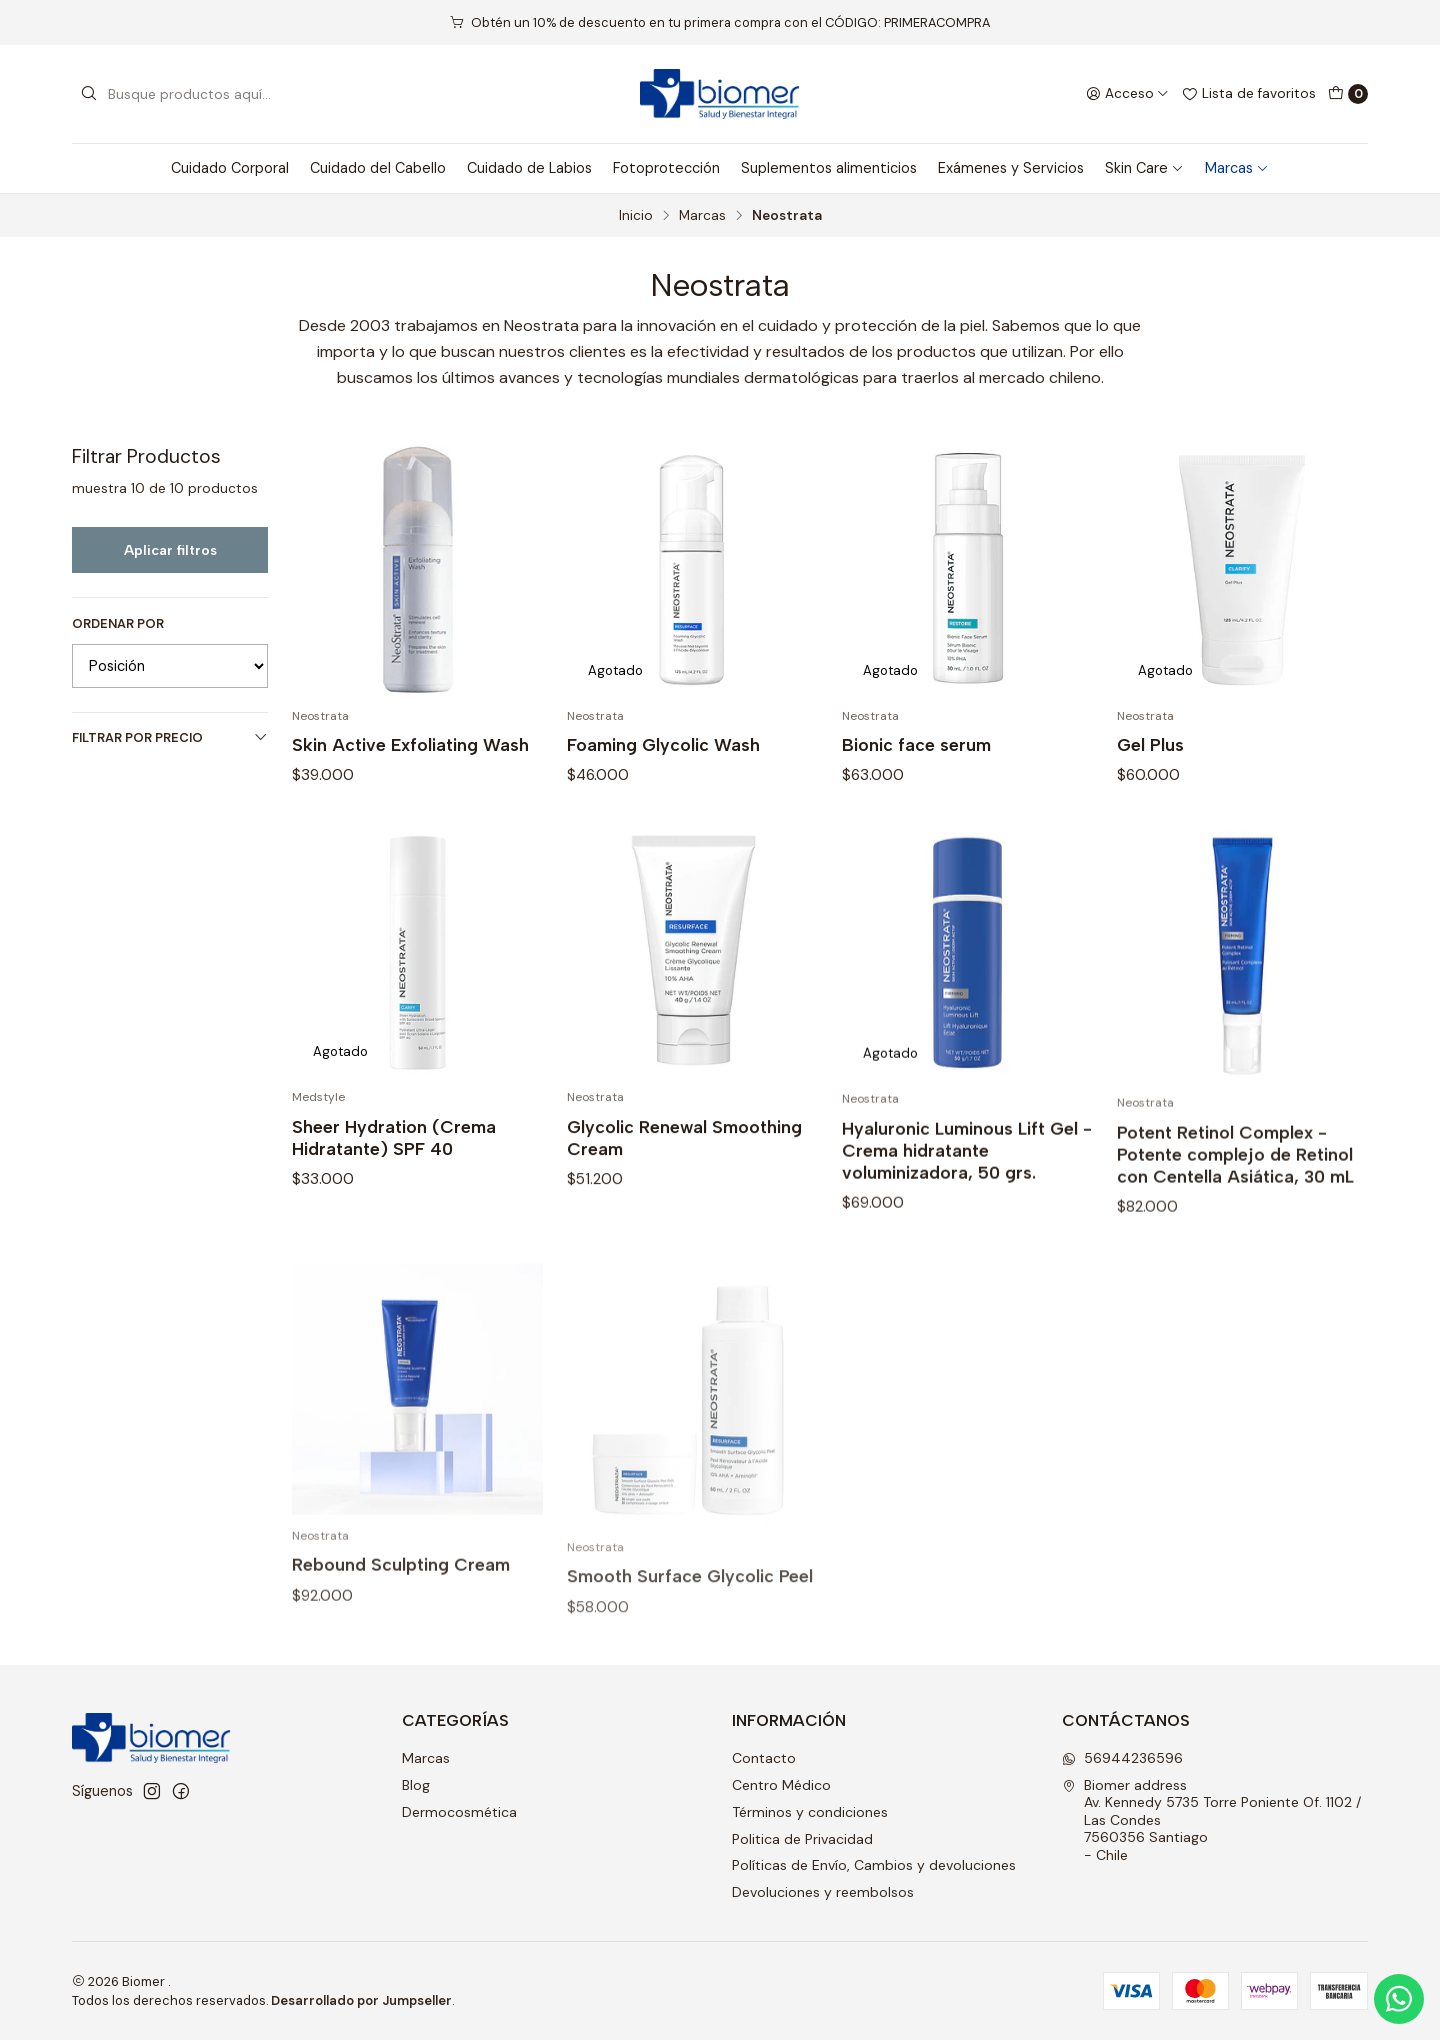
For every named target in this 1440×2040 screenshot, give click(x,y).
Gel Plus (1150, 744)
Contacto (764, 1758)
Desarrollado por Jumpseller (361, 2000)
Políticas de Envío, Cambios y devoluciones (874, 1865)
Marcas (1237, 168)
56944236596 (1122, 1758)
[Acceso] (1127, 94)
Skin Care (1144, 168)
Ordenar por (118, 624)
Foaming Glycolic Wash (663, 744)
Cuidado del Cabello (378, 168)
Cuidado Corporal (230, 168)
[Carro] (1348, 94)
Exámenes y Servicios (1011, 168)
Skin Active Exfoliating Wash (410, 744)
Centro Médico (781, 1785)
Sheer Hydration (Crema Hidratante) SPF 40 (394, 1234)
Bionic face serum (916, 744)
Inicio (636, 216)
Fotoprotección (666, 168)
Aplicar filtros (170, 550)
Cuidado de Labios (529, 168)
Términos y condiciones (810, 1812)
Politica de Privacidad (802, 1839)
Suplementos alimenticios (829, 168)
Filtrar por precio (170, 737)
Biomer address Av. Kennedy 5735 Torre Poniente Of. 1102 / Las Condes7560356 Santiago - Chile (1211, 1820)
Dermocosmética (459, 1812)
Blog (416, 1785)
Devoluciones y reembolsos (823, 1892)
